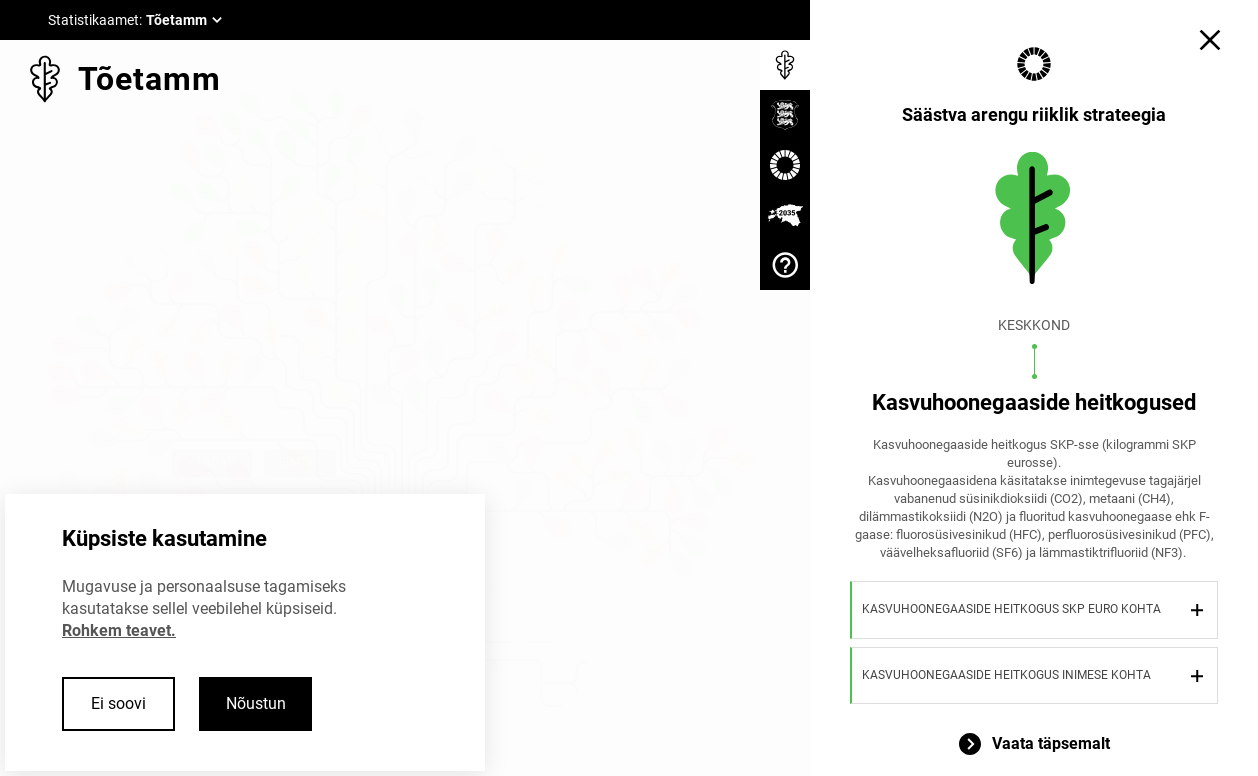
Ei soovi (118, 703)
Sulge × (386, 462)
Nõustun (256, 703)
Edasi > (300, 462)
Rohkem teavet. (119, 630)
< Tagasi (212, 462)
